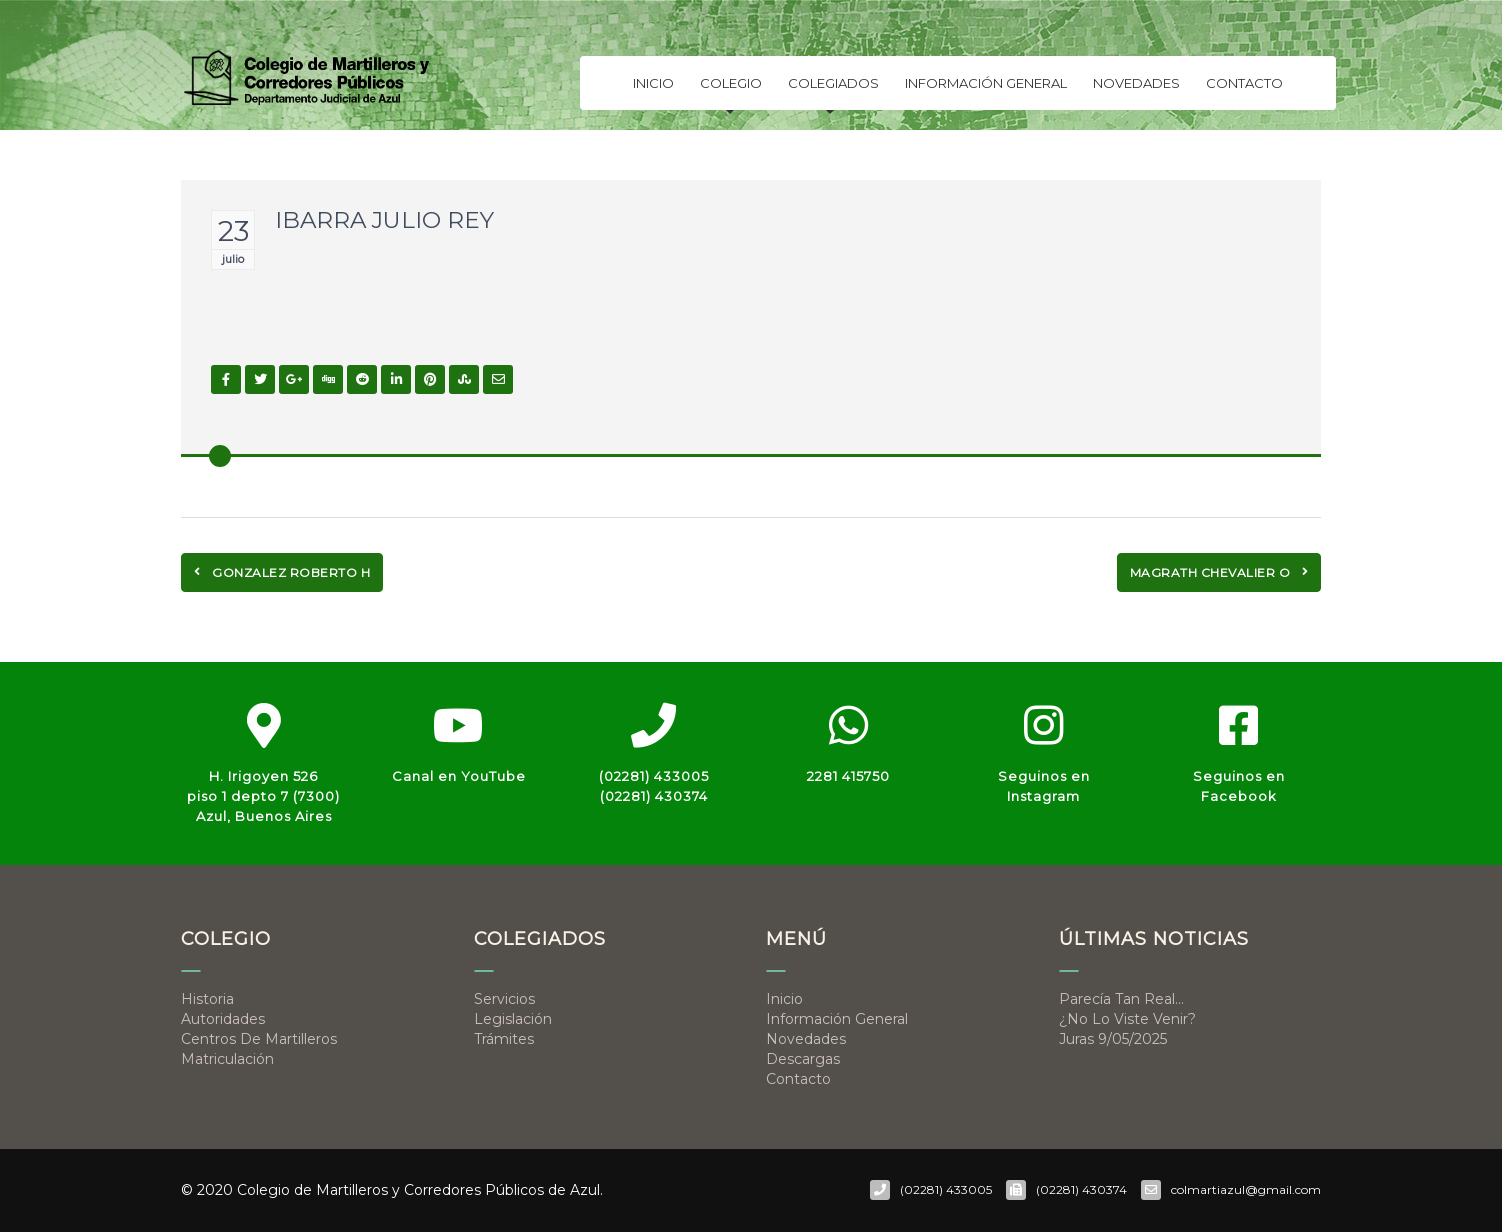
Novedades (1136, 89)
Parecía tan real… (1121, 999)
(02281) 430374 (654, 796)
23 (233, 231)
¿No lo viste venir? (1127, 1019)
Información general (986, 89)
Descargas (803, 1059)
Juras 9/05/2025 (1113, 1039)
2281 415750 (848, 776)
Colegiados (833, 93)
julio (233, 259)
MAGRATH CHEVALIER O (1219, 572)
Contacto (1244, 89)
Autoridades (223, 1019)
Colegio (731, 93)
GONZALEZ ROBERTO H (282, 572)
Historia (207, 999)
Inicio (653, 89)
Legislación (513, 1019)
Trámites (504, 1039)
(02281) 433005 (654, 776)
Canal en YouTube (459, 776)
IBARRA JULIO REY (384, 220)
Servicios (504, 999)
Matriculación (227, 1059)
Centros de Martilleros (259, 1039)
